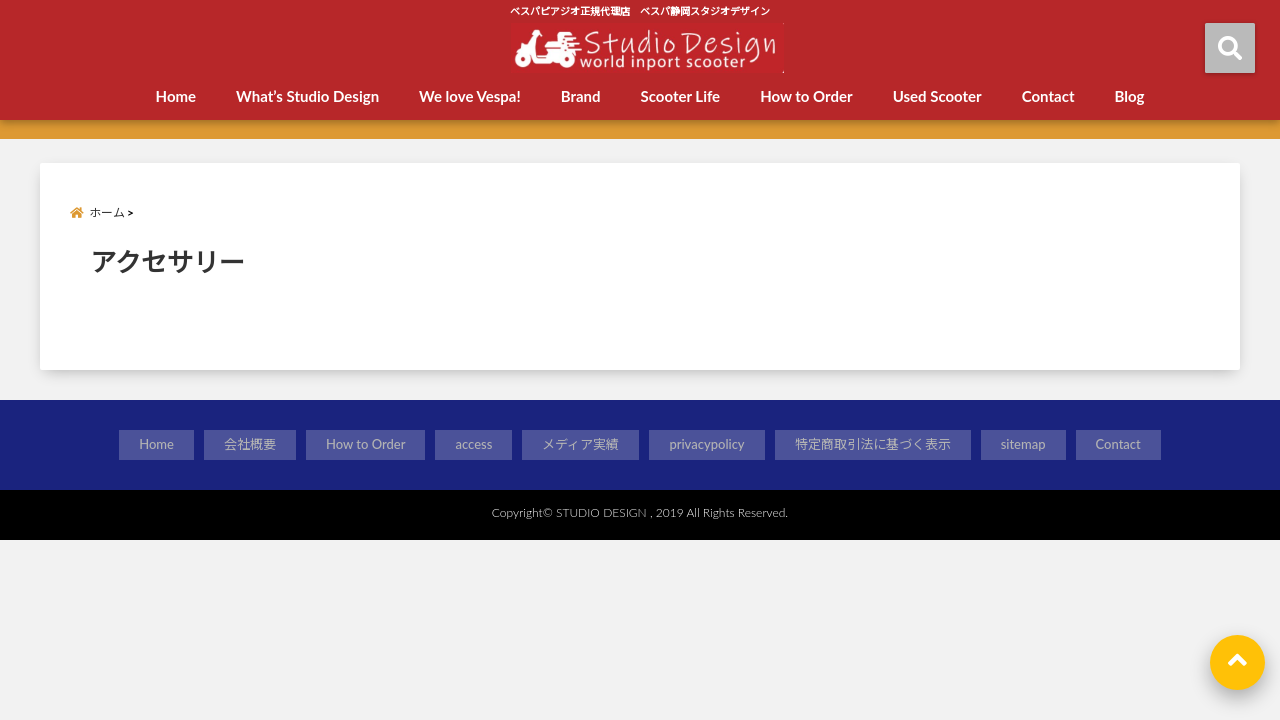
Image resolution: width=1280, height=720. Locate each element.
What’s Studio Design (307, 96)
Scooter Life (681, 96)
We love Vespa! (470, 96)
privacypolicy (706, 444)
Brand (581, 96)
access (473, 444)
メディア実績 (580, 444)
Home (176, 96)
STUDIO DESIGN (601, 512)
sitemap (1023, 444)
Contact (1048, 96)
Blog (1129, 96)
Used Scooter (937, 96)
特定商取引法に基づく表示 (873, 444)
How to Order (806, 96)
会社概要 (250, 444)
